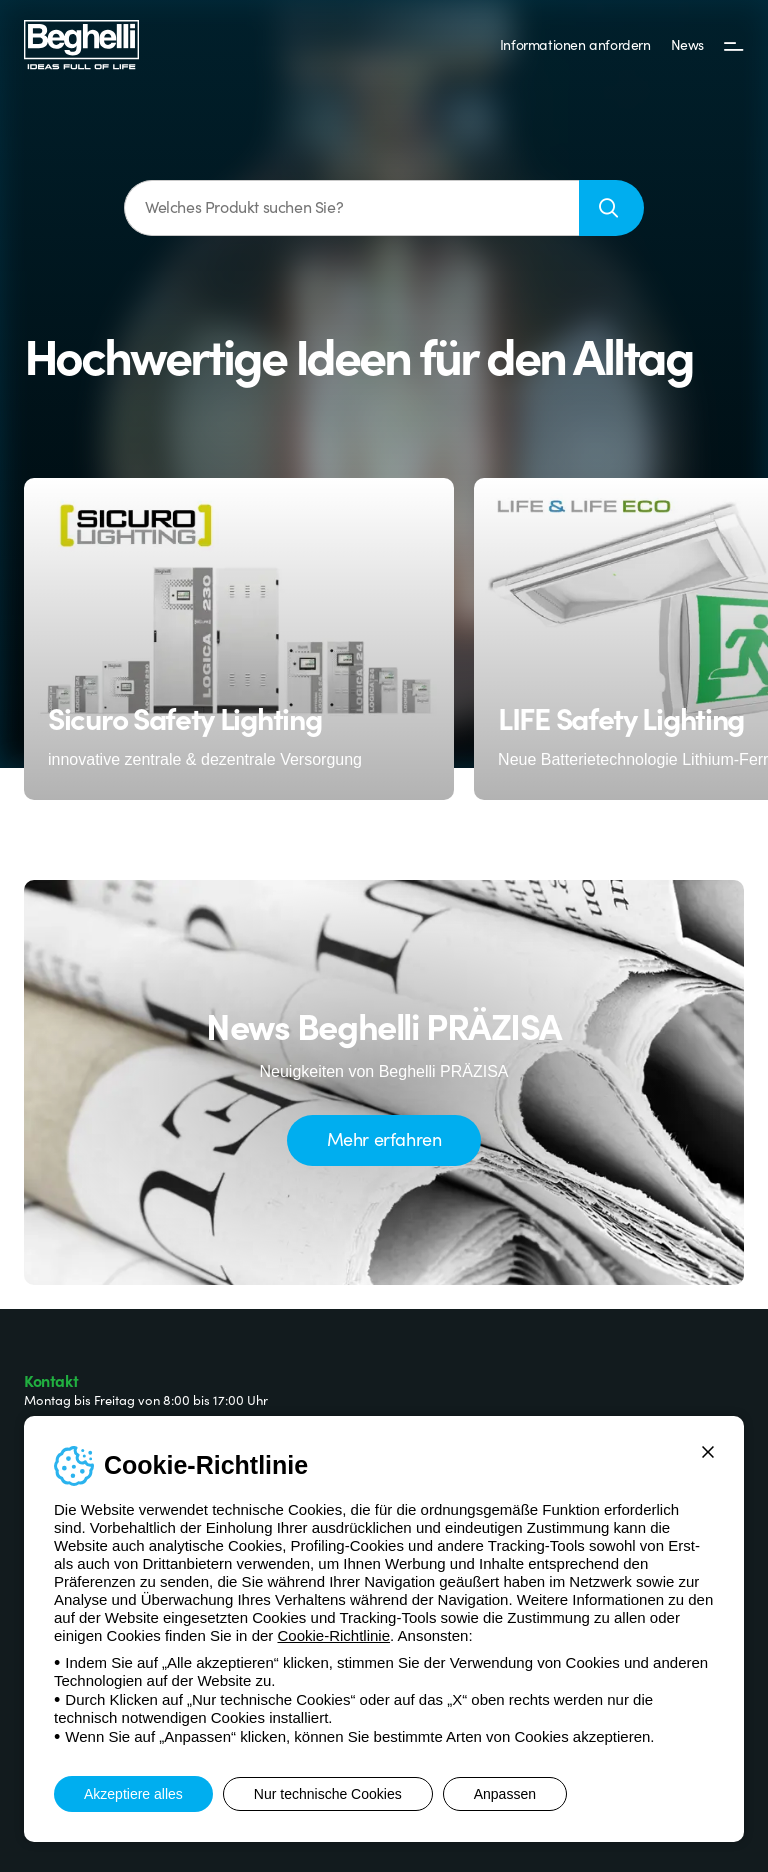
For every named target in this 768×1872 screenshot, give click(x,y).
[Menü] (734, 45)
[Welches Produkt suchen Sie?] (351, 208)
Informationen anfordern (575, 44)
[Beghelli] (81, 43)
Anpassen (505, 1794)
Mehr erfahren (384, 1138)
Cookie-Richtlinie (333, 1635)
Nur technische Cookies (328, 1794)
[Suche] (611, 208)
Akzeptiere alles (133, 1794)
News (687, 44)
